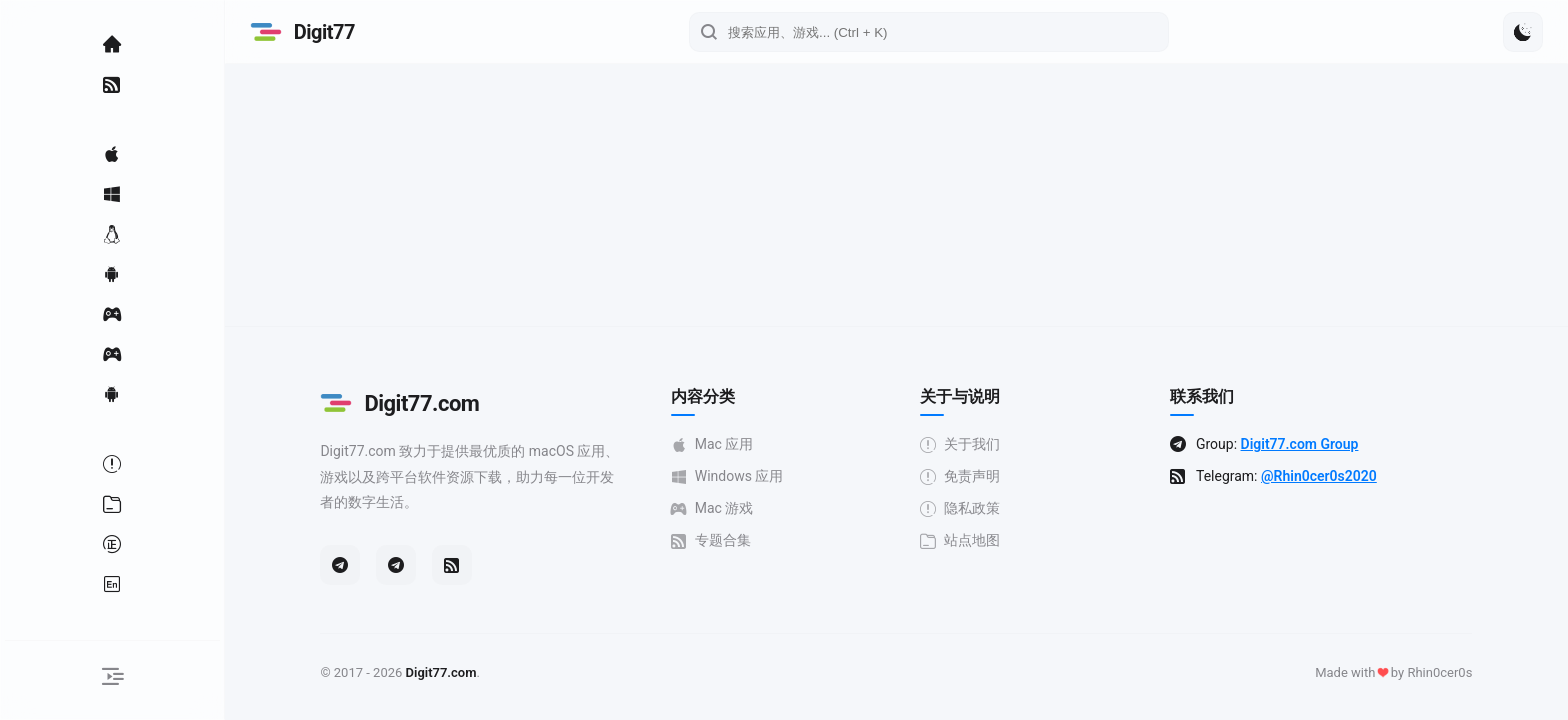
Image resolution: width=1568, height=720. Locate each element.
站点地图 (968, 540)
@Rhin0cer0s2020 (1327, 476)
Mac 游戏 (719, 508)
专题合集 (718, 540)
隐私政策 (968, 508)
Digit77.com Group (1307, 444)
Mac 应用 (719, 444)
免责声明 (968, 476)
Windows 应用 (734, 476)
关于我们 (968, 444)
